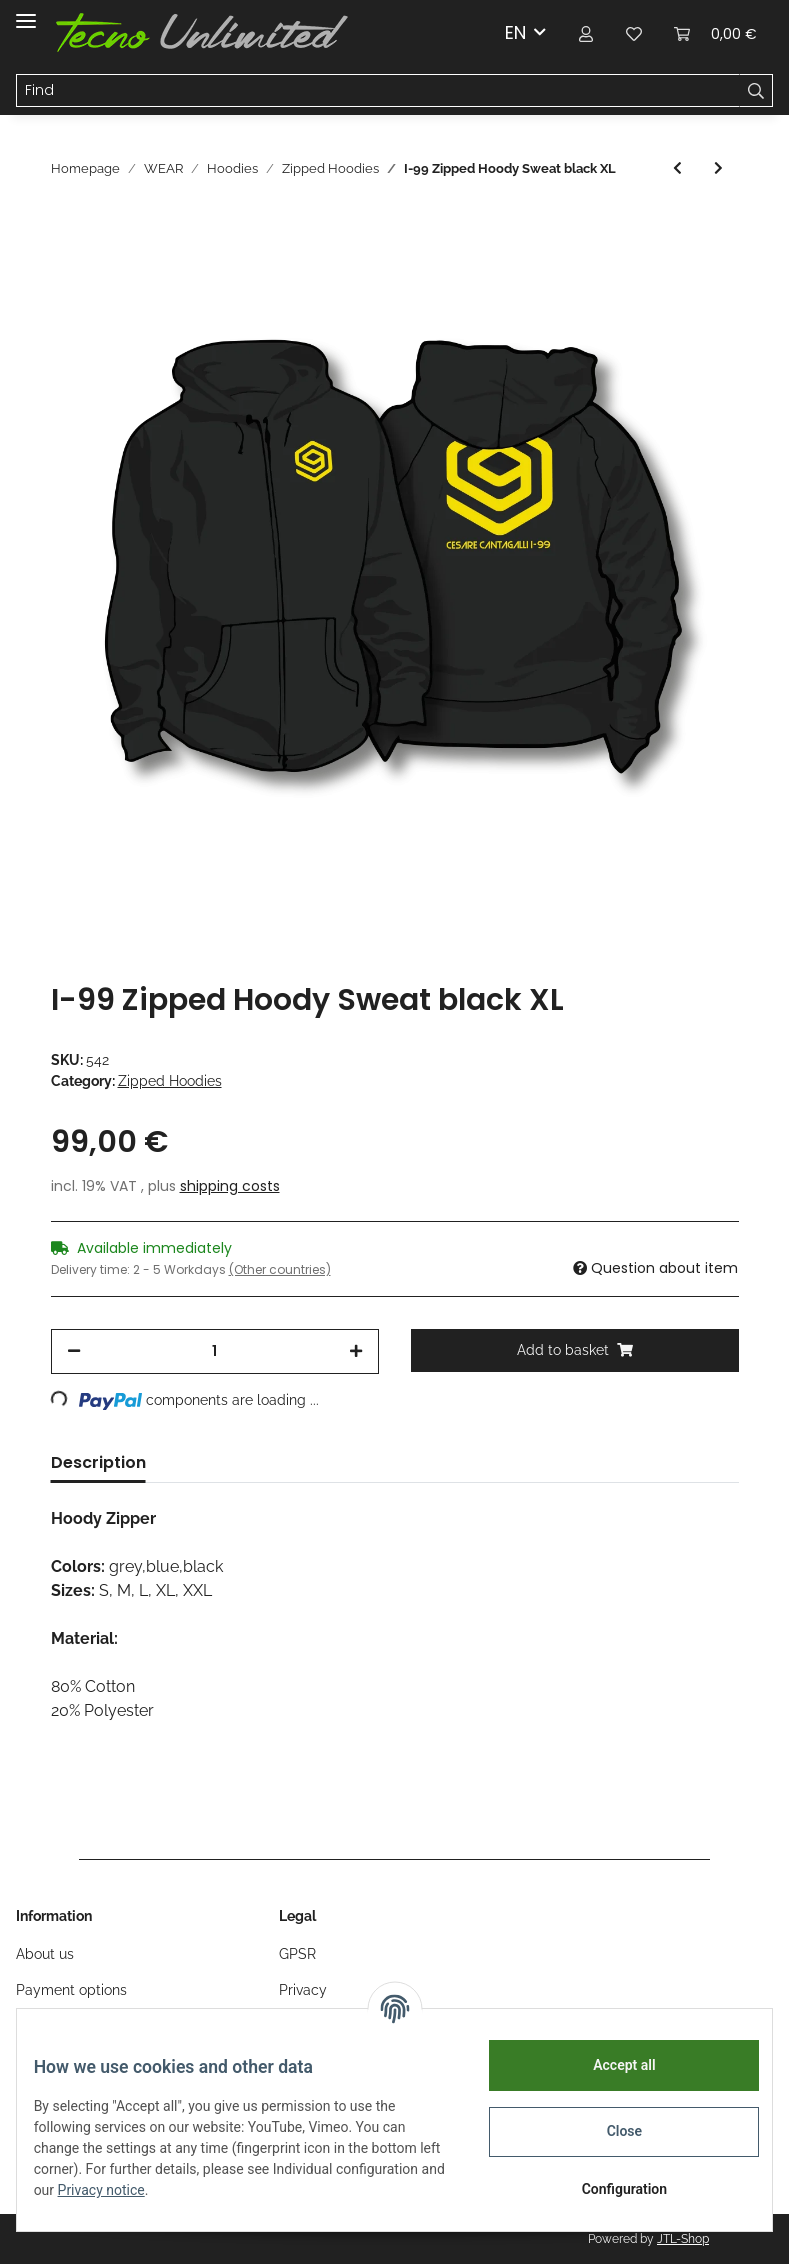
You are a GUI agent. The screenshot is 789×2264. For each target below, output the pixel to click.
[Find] (378, 91)
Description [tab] (98, 1462)
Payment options (71, 1990)
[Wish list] (634, 32)
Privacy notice (228, 2190)
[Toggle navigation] (26, 12)
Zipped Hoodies (170, 1081)
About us (45, 1954)
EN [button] (515, 32)
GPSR (297, 1954)
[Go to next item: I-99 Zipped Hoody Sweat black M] (718, 168)
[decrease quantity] (74, 1351)
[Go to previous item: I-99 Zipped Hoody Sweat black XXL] (677, 168)
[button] (586, 32)
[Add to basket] (575, 1350)
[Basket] (715, 32)
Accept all (609, 2065)
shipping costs (230, 1186)
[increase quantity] (356, 1351)
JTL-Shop (683, 2239)
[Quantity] (215, 1351)
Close (608, 2131)
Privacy (303, 1990)
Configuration (608, 2189)
